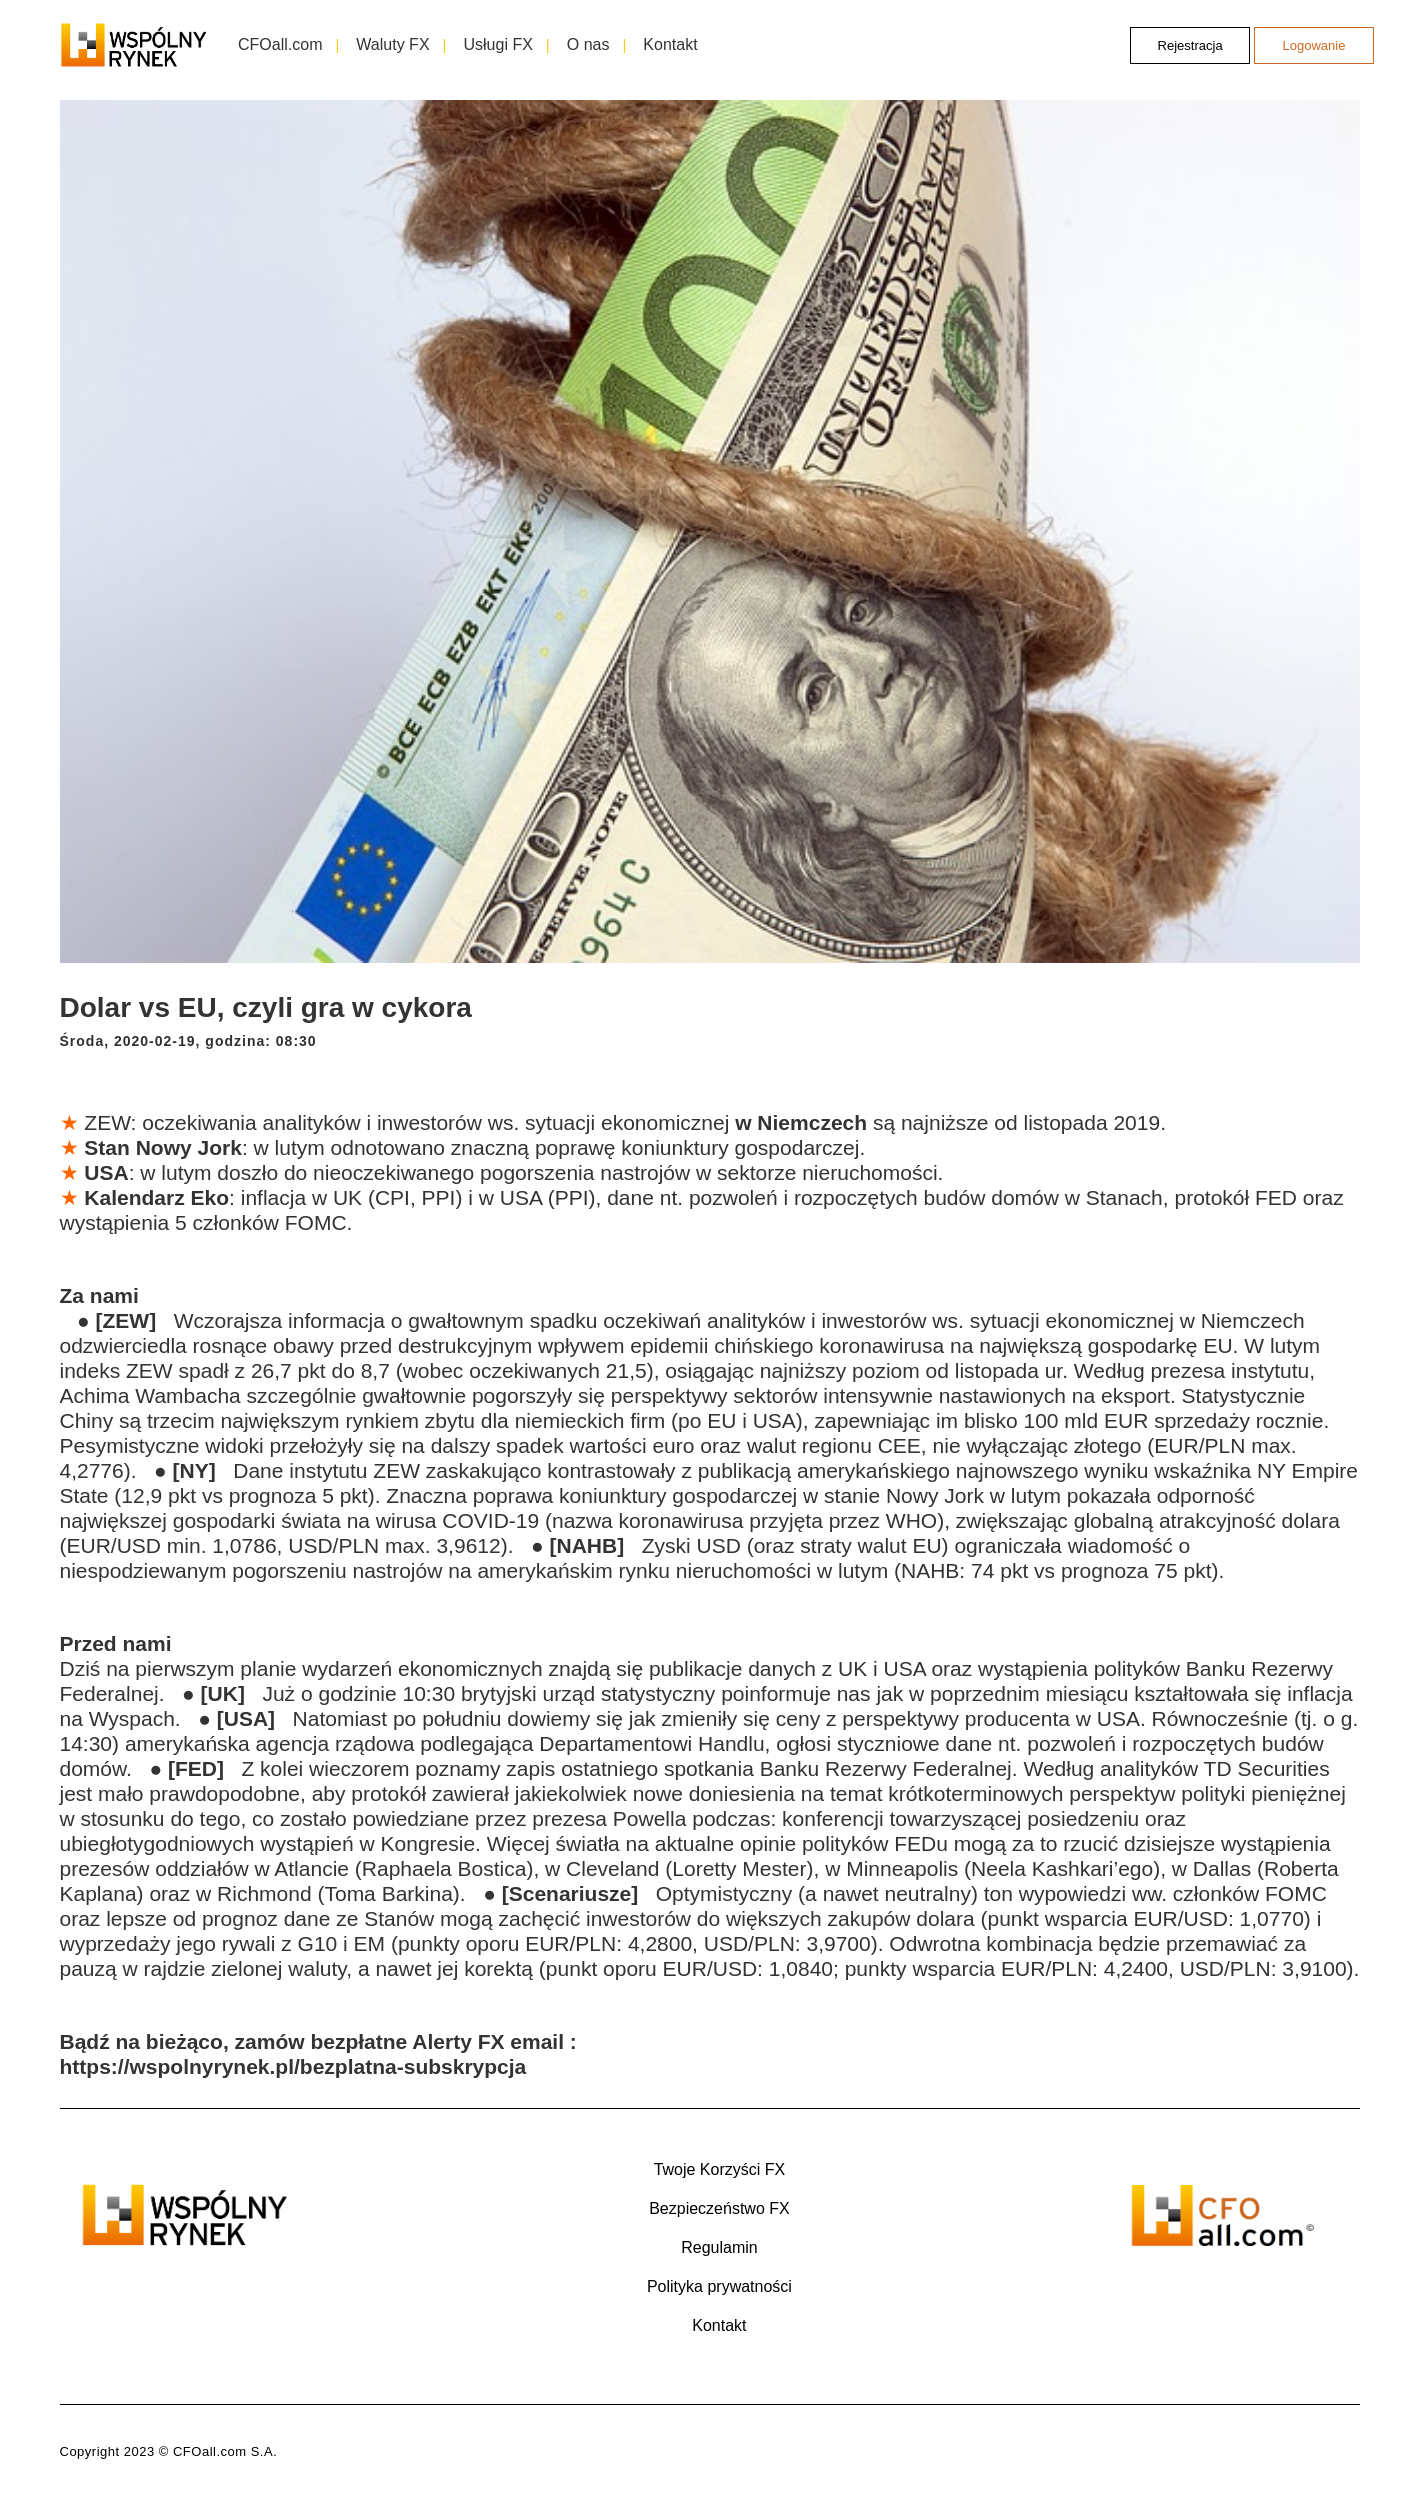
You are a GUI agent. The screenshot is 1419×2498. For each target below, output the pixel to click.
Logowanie (1314, 45)
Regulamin (719, 2247)
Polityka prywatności (719, 2286)
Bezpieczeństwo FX (719, 2208)
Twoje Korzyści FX (720, 2169)
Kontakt (719, 2325)
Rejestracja (1190, 45)
